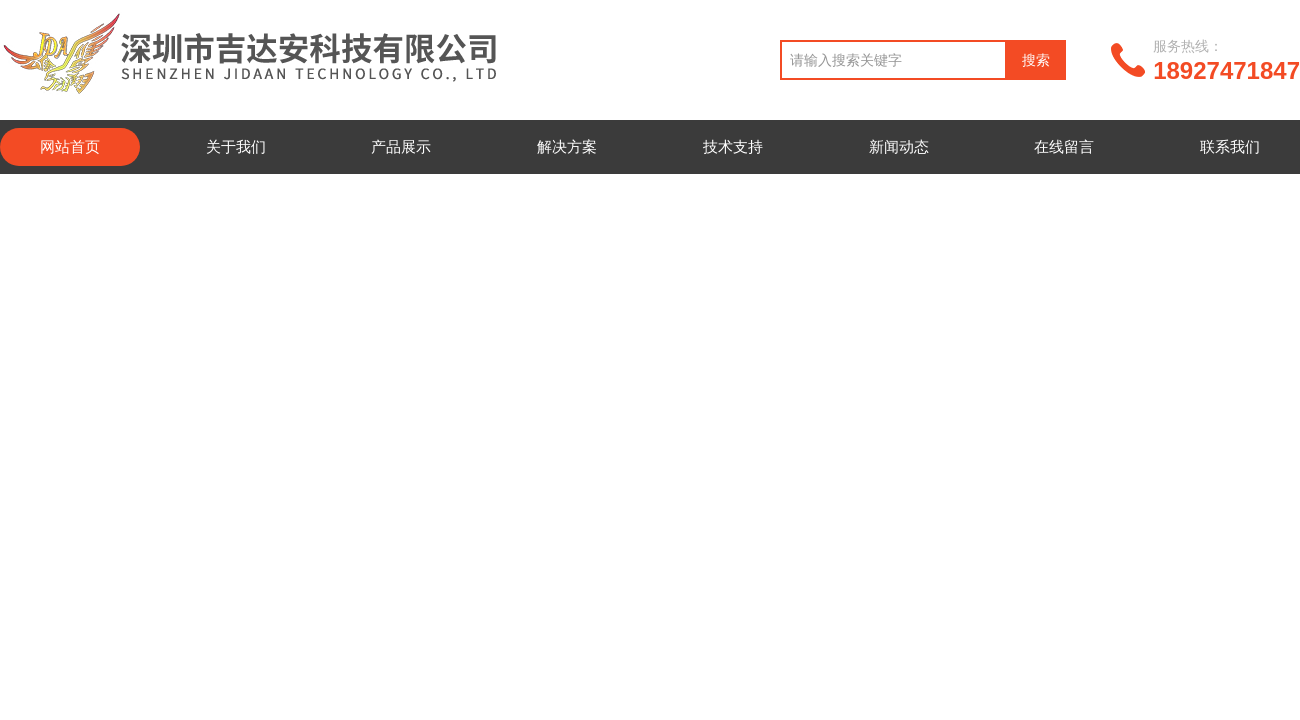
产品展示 (401, 146)
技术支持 (733, 146)
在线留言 (1064, 146)
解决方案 (567, 146)
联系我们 (1230, 146)
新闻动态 (899, 146)
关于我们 (236, 146)
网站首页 (70, 146)
